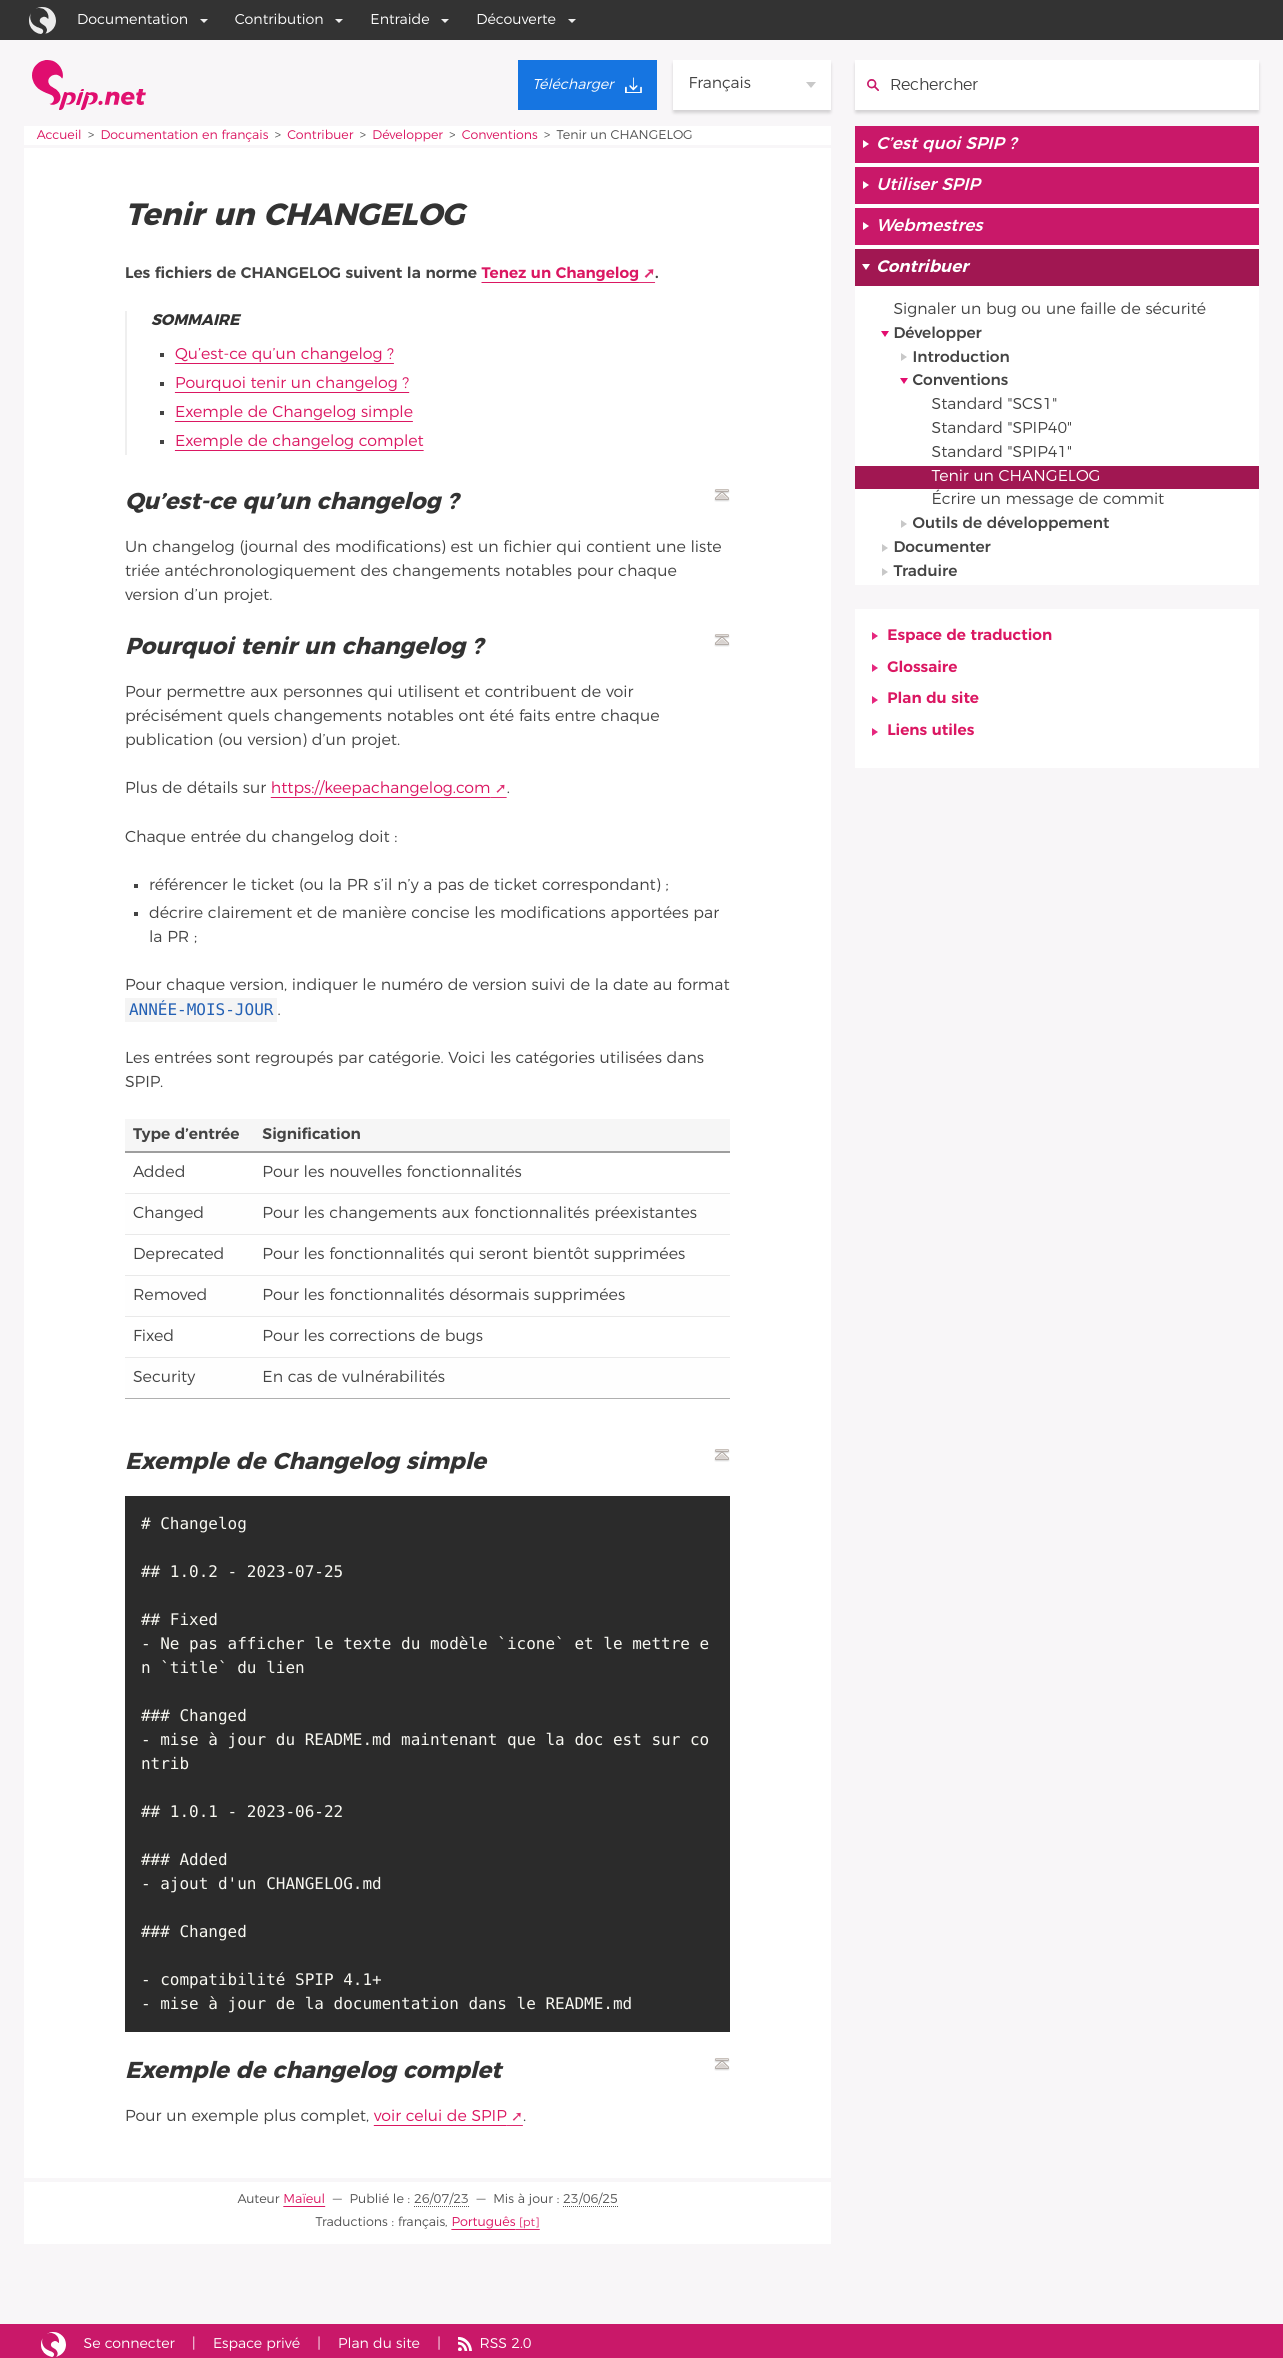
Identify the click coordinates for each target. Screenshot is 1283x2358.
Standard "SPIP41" (1003, 456)
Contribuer (322, 135)
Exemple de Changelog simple (295, 411)
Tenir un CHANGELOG (1017, 480)
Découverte (516, 19)
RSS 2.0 (508, 2337)
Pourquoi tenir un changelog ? (293, 383)
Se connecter (130, 2337)
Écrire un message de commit (1049, 504)
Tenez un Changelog (561, 274)
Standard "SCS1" (995, 408)
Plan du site (933, 704)
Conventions (503, 135)
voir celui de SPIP (441, 2112)
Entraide (399, 19)
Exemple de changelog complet (300, 439)
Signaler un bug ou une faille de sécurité (1051, 312)
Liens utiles (931, 736)
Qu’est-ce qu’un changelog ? (285, 355)
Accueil (59, 135)
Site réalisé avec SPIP (53, 2338)
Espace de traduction (970, 640)
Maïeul (305, 2193)
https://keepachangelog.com (381, 785)
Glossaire (922, 672)
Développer (410, 135)
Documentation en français (185, 135)
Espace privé (258, 2337)
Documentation (132, 19)
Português (484, 2216)
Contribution (279, 19)
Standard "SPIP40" (1003, 432)
